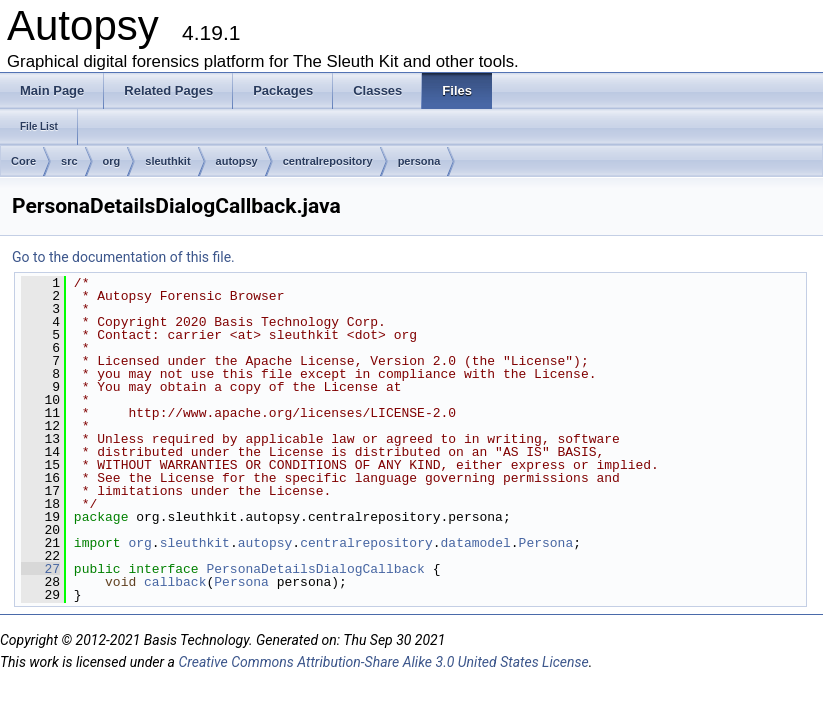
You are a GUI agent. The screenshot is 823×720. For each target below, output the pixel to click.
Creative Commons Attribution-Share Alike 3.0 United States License (383, 662)
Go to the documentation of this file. (123, 257)
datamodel (476, 543)
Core (23, 161)
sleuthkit (167, 161)
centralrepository (328, 161)
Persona (546, 543)
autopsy (237, 161)
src (69, 161)
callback (175, 582)
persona (419, 161)
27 (40, 569)
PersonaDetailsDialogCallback (315, 569)
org (112, 161)
